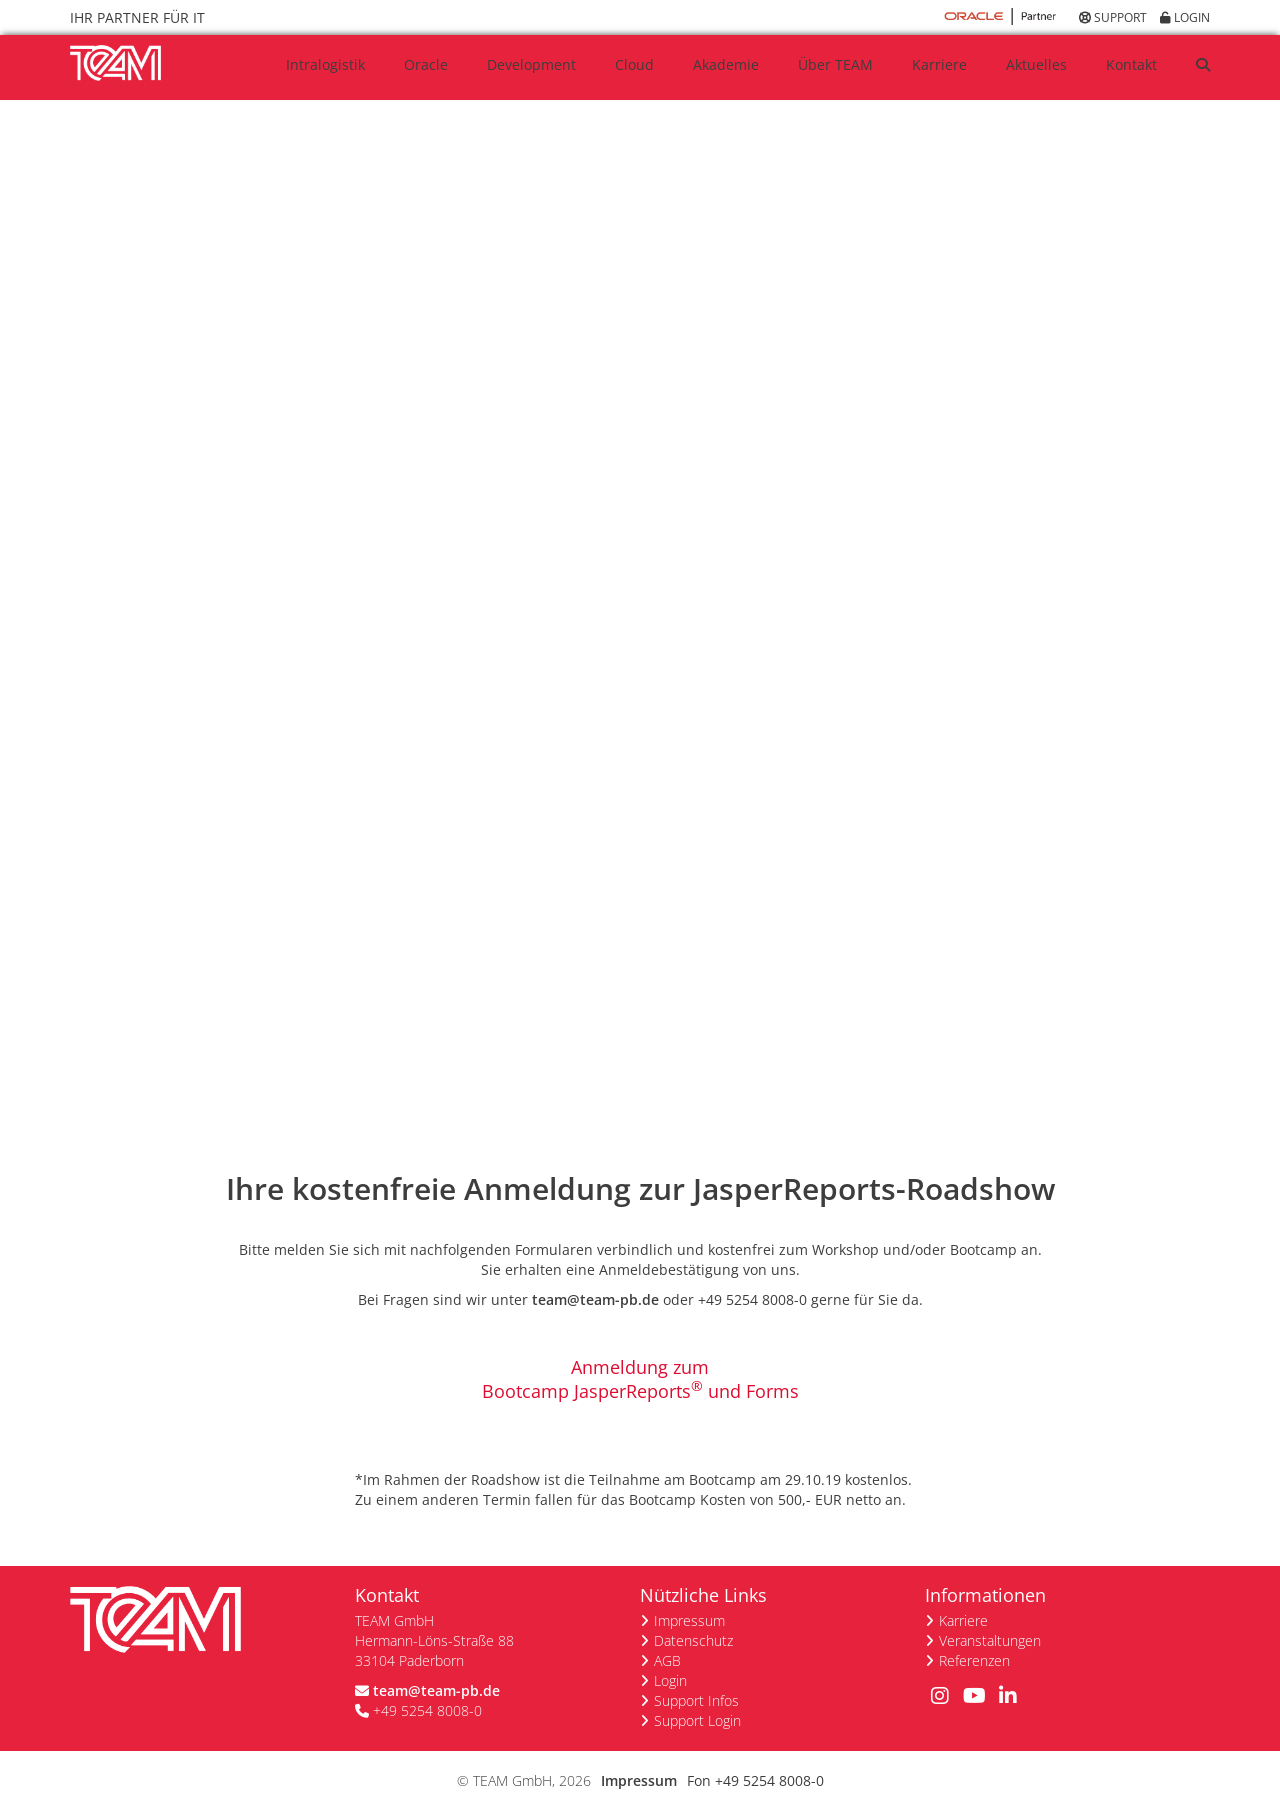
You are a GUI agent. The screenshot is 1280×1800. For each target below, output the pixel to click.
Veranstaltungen (990, 1620)
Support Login (697, 1700)
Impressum (689, 1600)
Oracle (426, 64)
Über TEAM (835, 64)
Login (1185, 17)
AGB (667, 1640)
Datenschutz (693, 1620)
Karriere (939, 64)
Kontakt (1131, 64)
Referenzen (974, 1640)
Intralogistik (325, 64)
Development (531, 64)
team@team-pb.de (595, 1279)
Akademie (726, 64)
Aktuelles (1036, 64)
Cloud (634, 64)
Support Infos (696, 1680)
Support (1113, 17)
